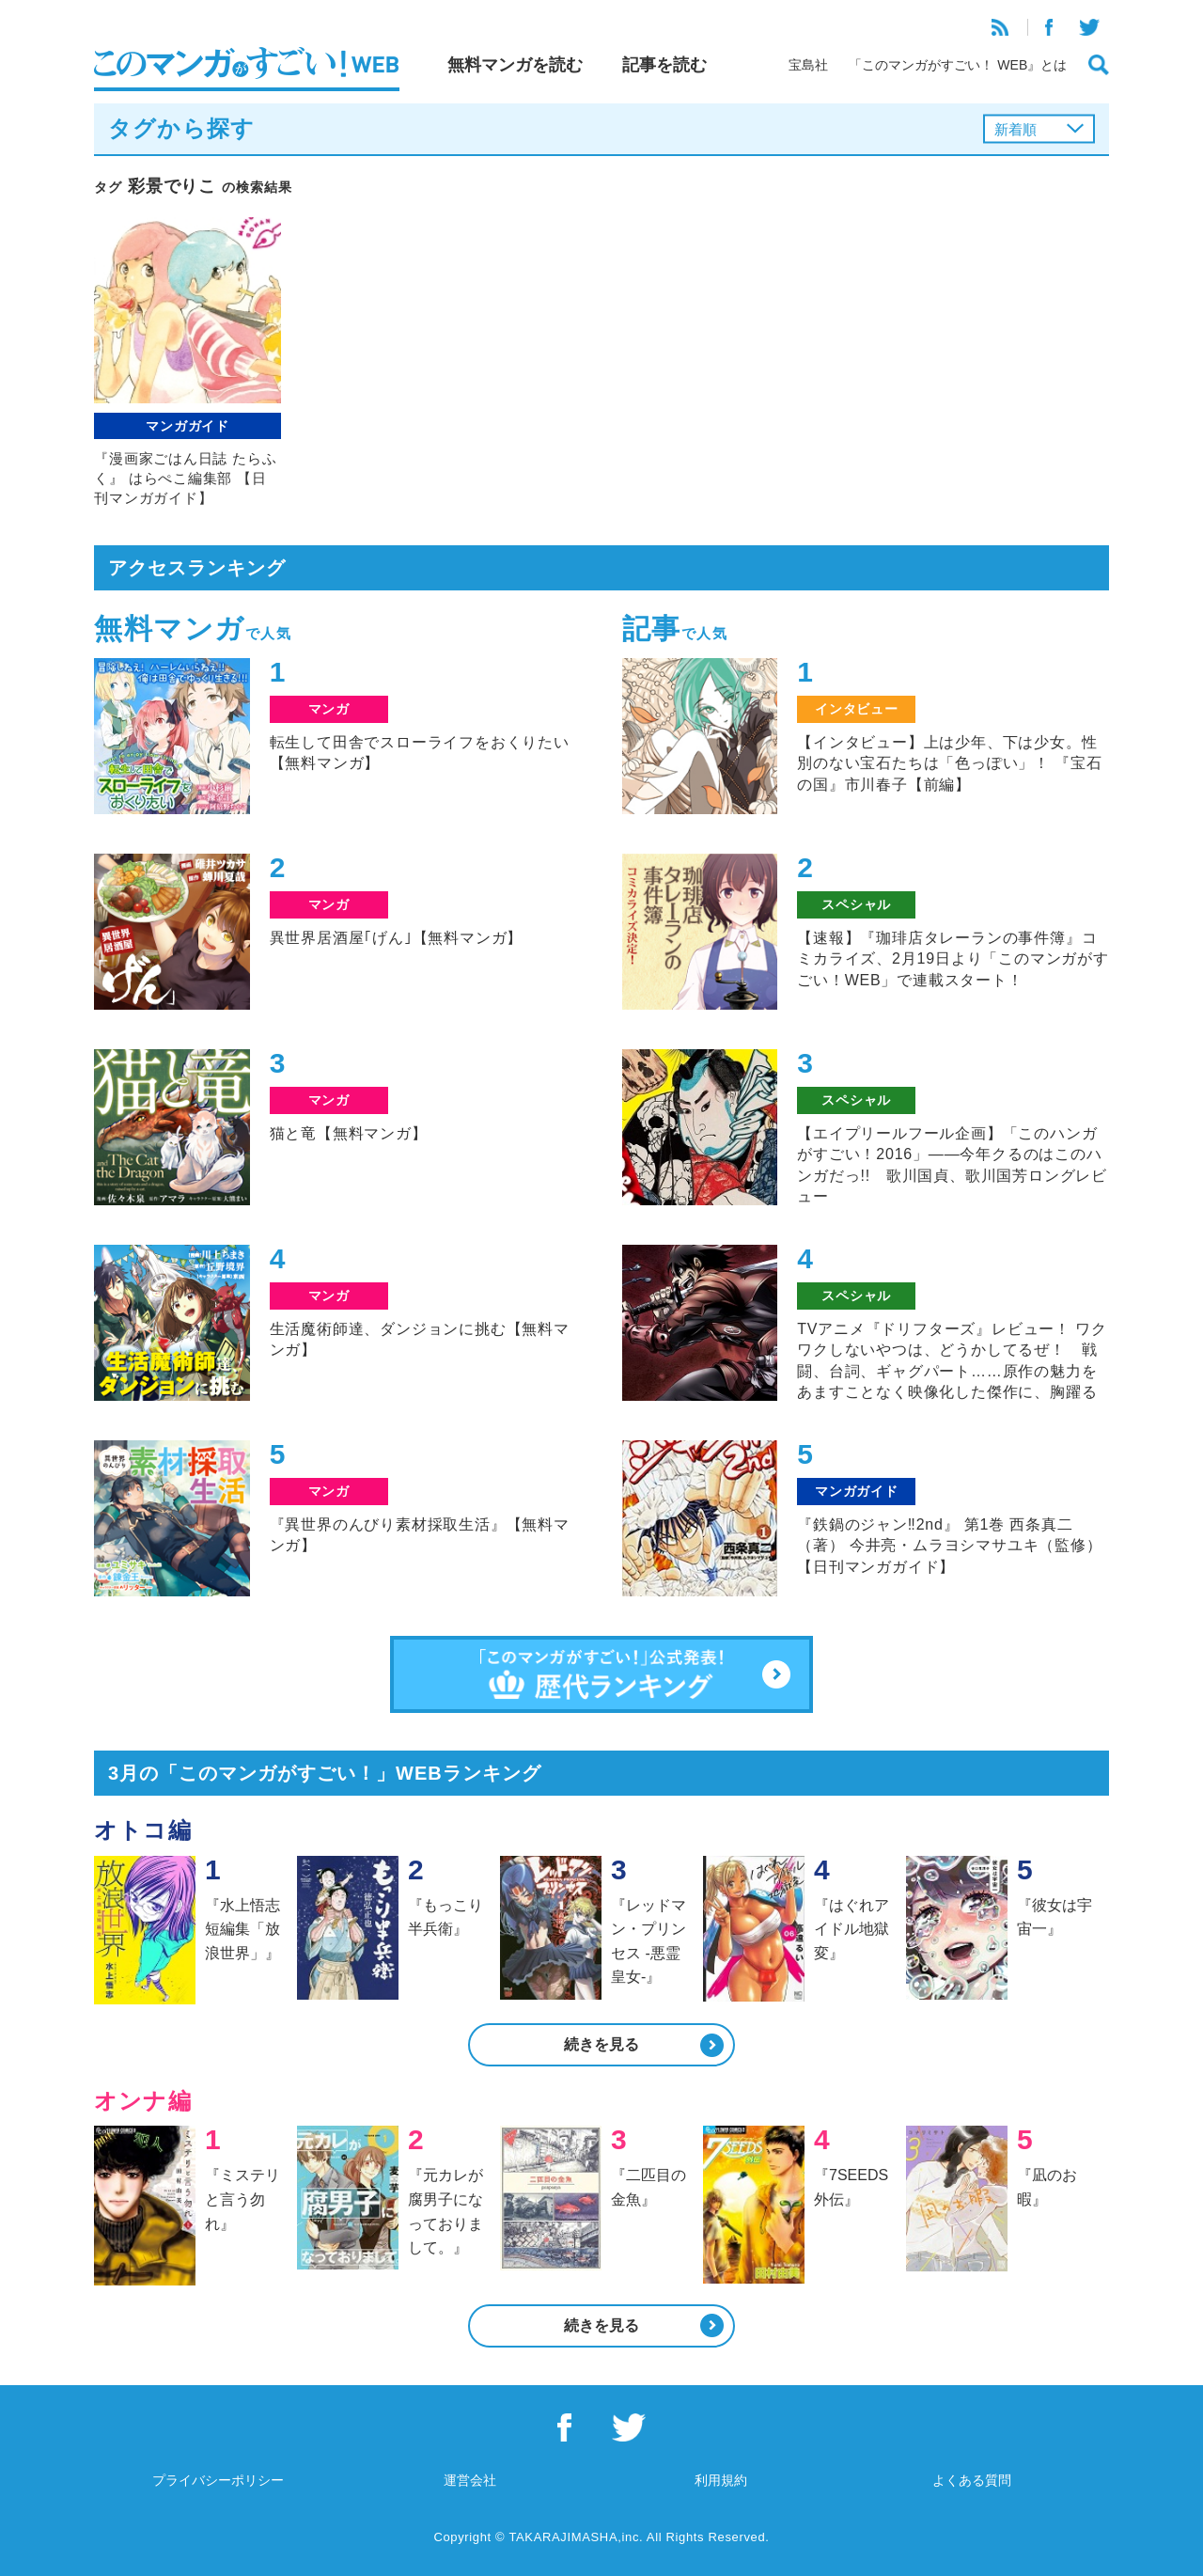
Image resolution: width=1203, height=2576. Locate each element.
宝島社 (808, 64)
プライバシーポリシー (218, 2480)
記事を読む (664, 64)
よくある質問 (971, 2480)
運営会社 (470, 2480)
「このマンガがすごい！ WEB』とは (958, 64)
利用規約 (721, 2480)
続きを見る (601, 2044)
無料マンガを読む (515, 64)
